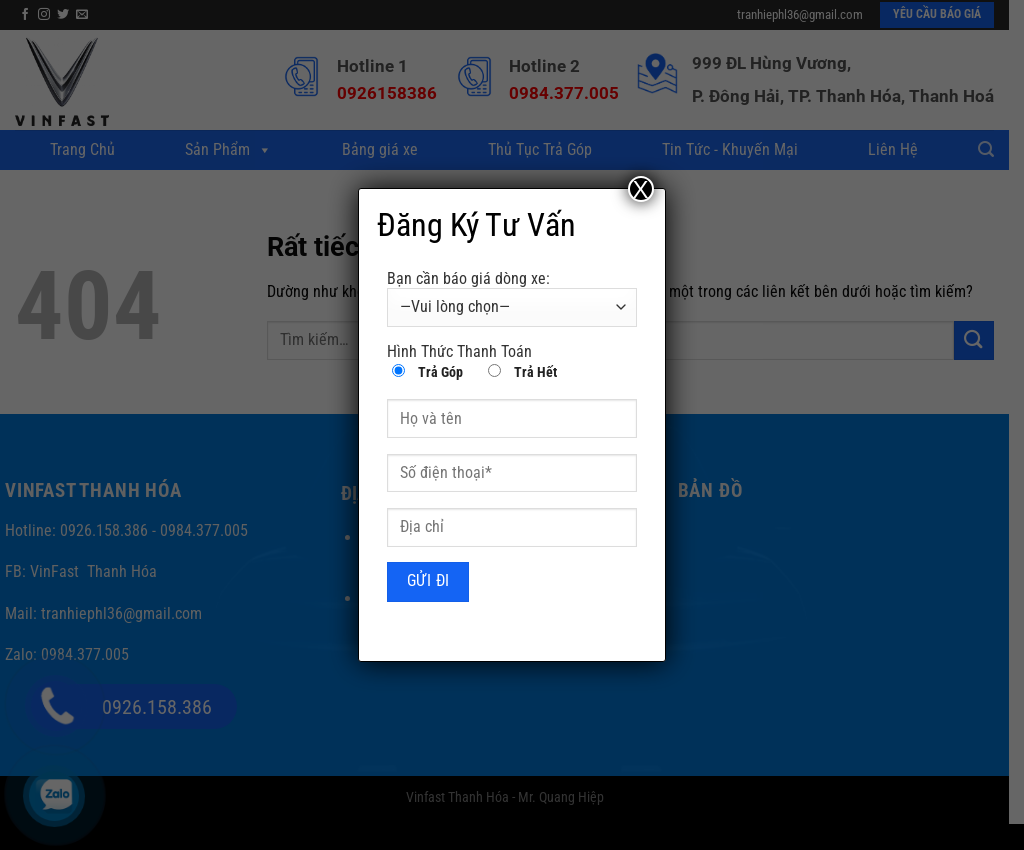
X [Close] (641, 189)
